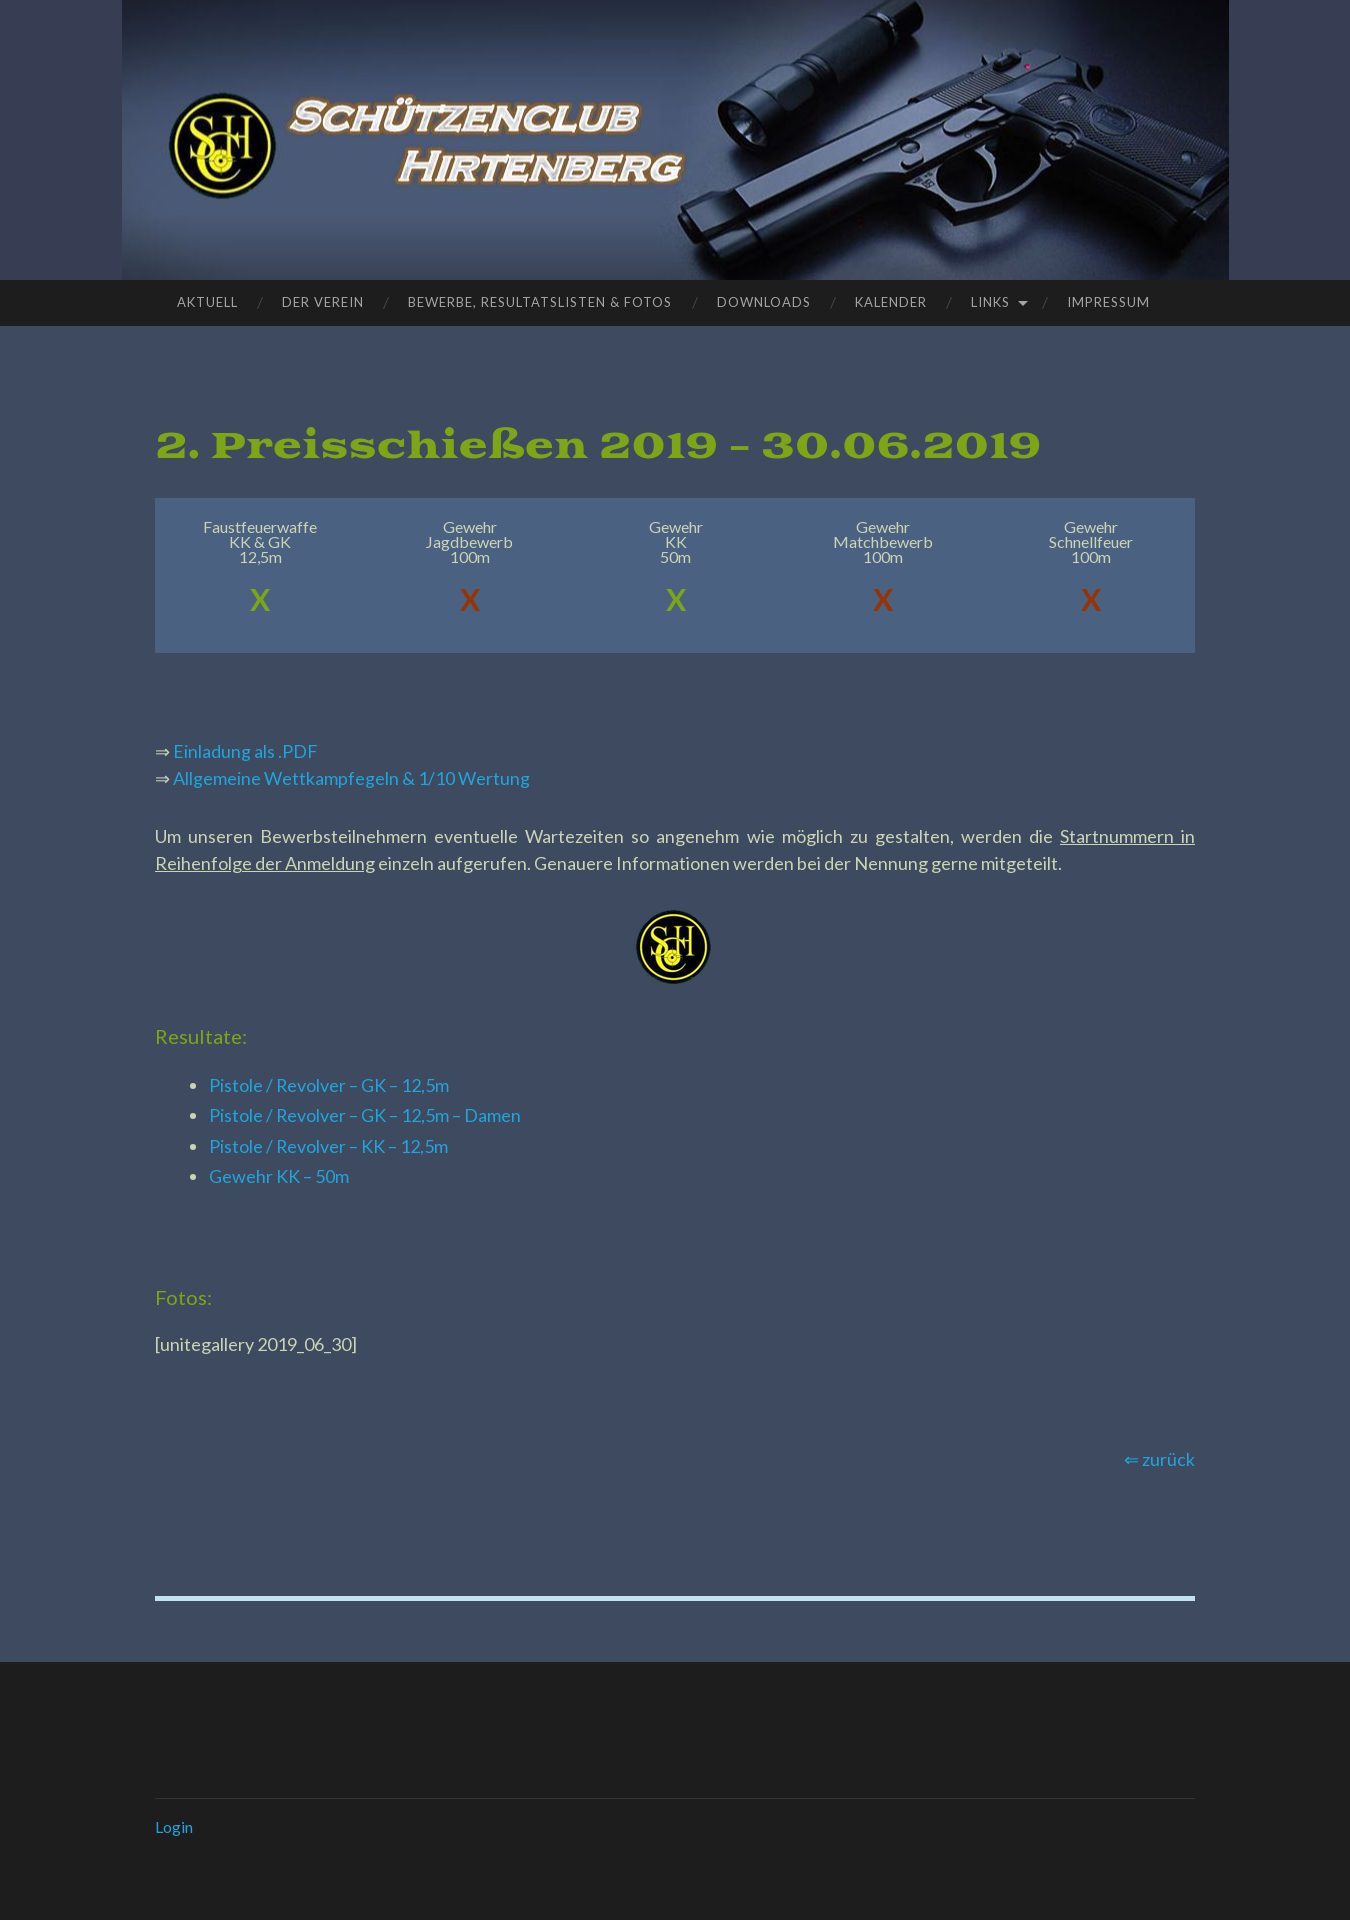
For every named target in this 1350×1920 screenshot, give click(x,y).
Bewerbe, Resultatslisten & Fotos (540, 302)
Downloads (764, 302)
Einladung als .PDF (245, 751)
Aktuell (207, 302)
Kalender (891, 302)
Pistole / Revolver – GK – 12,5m (329, 1085)
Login (174, 1826)
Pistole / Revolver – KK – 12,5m (329, 1146)
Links (990, 302)
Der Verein (323, 302)
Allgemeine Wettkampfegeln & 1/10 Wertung (351, 778)
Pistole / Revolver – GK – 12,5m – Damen (365, 1115)
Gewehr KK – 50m (279, 1176)
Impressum (1108, 302)
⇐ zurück (1159, 1459)
